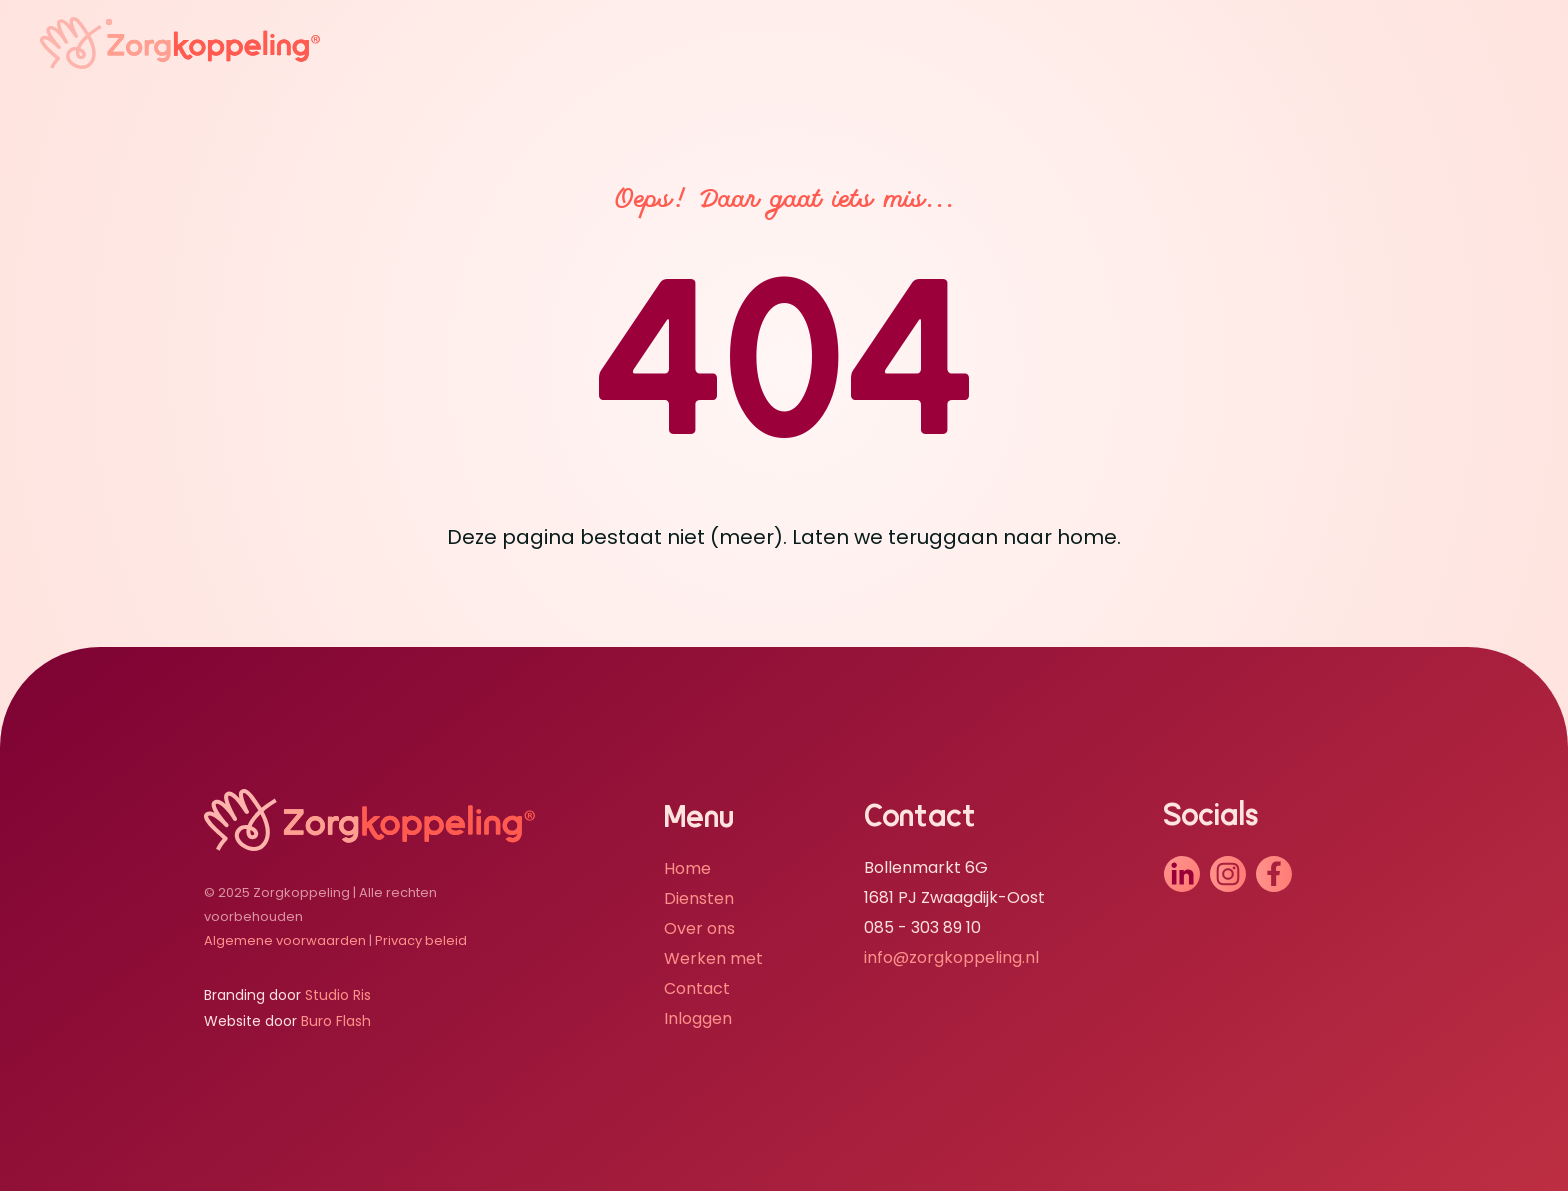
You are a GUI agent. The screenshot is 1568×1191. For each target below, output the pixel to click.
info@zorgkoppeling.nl (951, 957)
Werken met (713, 958)
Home (687, 868)
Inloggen (698, 1018)
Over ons (699, 928)
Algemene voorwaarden (285, 940)
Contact (697, 988)
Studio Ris (338, 995)
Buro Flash (336, 1021)
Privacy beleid (421, 940)
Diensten (699, 898)
